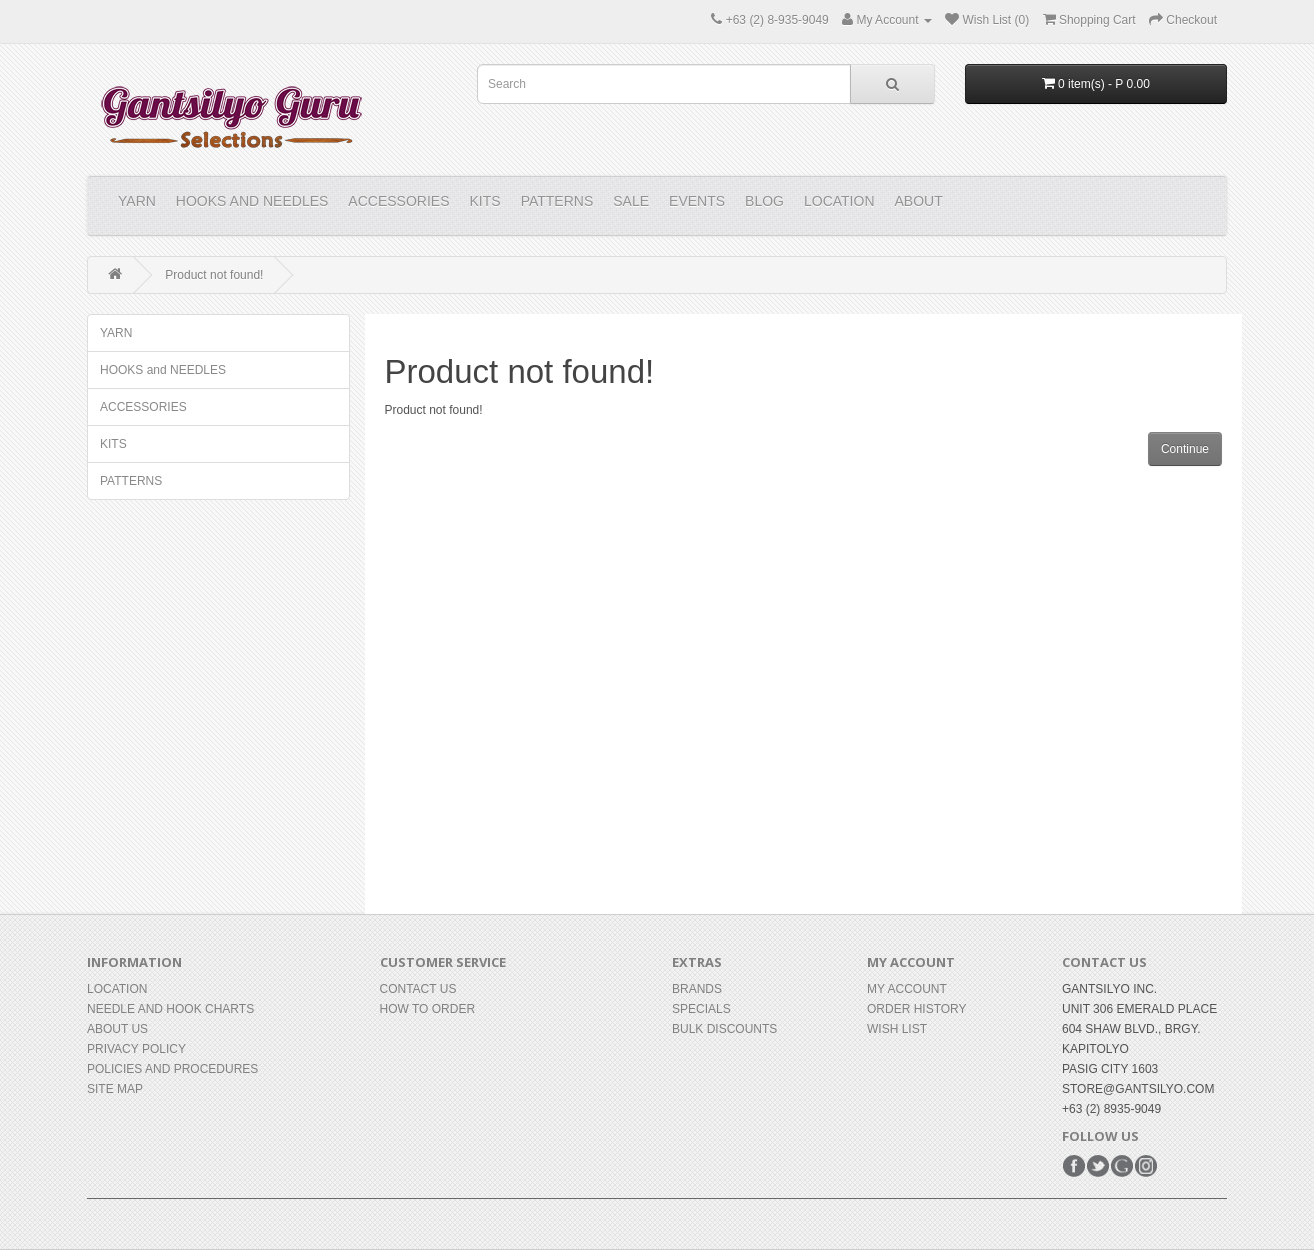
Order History (917, 1009)
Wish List (897, 1029)
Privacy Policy (136, 1049)
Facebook (1074, 1166)
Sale (631, 201)
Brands (697, 989)
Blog (764, 201)
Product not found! (214, 275)
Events (697, 201)
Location (839, 201)
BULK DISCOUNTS (724, 1029)
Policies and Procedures (172, 1069)
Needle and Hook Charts (170, 1009)
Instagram (1146, 1166)
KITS (485, 201)
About (919, 201)
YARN (137, 201)
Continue (1185, 449)
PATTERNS (557, 201)
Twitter (1098, 1166)
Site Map (115, 1089)
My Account (907, 989)
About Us (117, 1029)
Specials (701, 1009)
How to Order (428, 1009)
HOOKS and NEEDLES (252, 201)
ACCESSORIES (398, 201)
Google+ (1122, 1166)
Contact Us (418, 989)
